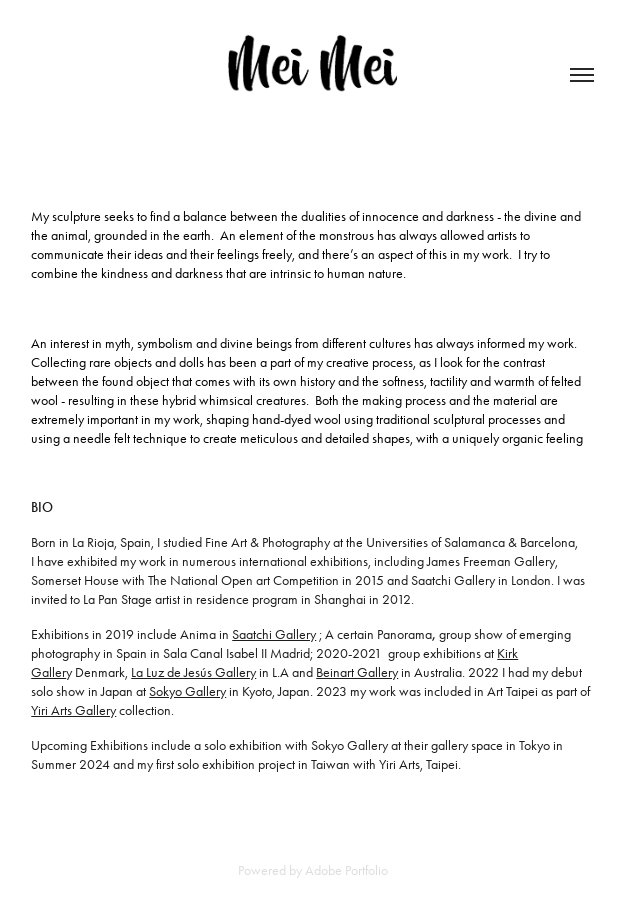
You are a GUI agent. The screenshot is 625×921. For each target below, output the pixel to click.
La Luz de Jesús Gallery (193, 672)
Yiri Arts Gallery (73, 710)
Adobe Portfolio (346, 870)
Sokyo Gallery (187, 691)
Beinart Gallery (357, 672)
